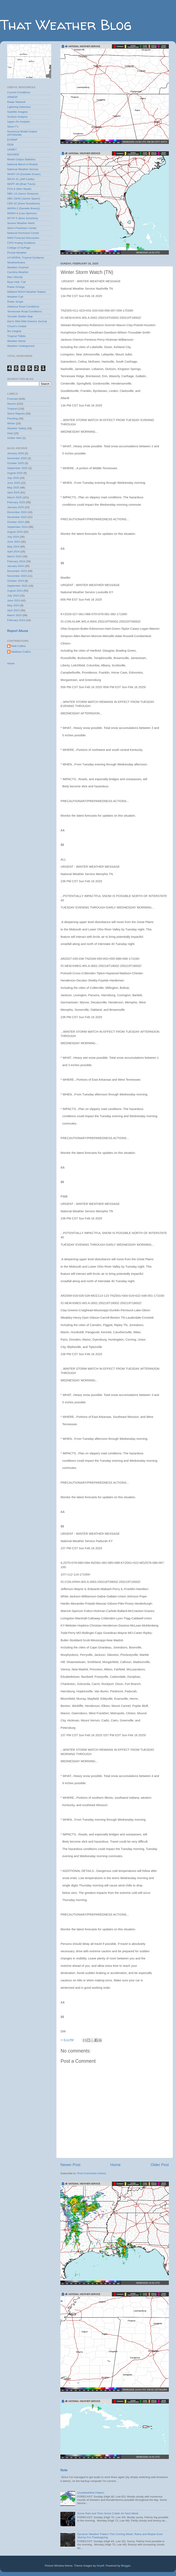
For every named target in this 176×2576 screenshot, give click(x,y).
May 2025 (13, 487)
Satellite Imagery (17, 111)
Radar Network (16, 102)
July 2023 (13, 595)
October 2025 (15, 463)
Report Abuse (17, 631)
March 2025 (14, 497)
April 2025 (13, 492)
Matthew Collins (21, 651)
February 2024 (16, 561)
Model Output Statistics (21, 159)
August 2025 (15, 473)
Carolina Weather (18, 272)
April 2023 (13, 610)
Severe (11, 403)
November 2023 (17, 575)
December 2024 (17, 512)
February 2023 (16, 620)
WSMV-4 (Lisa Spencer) (22, 213)
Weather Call (15, 296)
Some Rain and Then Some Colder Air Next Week (107, 2513)
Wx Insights (14, 331)
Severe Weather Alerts (21, 223)
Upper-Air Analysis (18, 121)
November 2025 (17, 458)
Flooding (12, 418)
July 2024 (13, 536)
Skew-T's (12, 126)
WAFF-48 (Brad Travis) (21, 184)
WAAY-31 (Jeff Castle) (20, 179)
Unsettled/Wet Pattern (90, 2492)
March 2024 (14, 556)
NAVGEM (13, 154)
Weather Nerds (16, 341)
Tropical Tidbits (16, 336)
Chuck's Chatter (17, 326)
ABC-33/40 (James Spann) (23, 198)
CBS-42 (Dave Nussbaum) (23, 203)
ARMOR (12, 97)
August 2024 (15, 531)
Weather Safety (16, 428)
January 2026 (15, 453)
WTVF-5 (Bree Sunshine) (22, 218)
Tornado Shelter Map (20, 316)
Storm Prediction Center (22, 228)
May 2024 (13, 546)
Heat (10, 433)
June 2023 (13, 600)
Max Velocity (15, 277)
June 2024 (13, 541)
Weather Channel (18, 267)
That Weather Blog (66, 24)
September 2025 (17, 468)
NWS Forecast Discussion (23, 237)
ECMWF (12, 139)
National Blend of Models (22, 164)
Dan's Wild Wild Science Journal (27, 321)
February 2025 (16, 502)
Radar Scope (15, 301)
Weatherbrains (16, 262)
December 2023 (17, 571)
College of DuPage (18, 247)
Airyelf (100, 2565)
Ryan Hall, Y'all (16, 281)
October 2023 (15, 580)
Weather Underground (20, 345)
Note (64, 2470)
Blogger (126, 2565)
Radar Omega (16, 286)
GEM (10, 144)
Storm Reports (16, 413)
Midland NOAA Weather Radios (26, 291)
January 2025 (15, 507)
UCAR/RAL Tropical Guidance (25, 257)
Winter (11, 423)
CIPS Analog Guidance (21, 242)
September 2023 (17, 585)
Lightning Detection (19, 106)
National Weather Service (22, 169)
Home (115, 2165)
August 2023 (15, 590)
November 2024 (17, 517)
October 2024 (15, 522)
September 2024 (17, 526)
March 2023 (14, 615)
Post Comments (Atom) (91, 2173)
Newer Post (70, 2165)
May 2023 (13, 605)
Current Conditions (18, 92)
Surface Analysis (17, 116)
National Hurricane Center (23, 232)
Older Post (160, 2165)
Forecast (12, 398)
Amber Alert (14, 437)
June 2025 (13, 482)
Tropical (12, 408)
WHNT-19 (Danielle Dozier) (24, 174)
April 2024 (13, 551)
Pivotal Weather (17, 252)
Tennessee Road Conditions (24, 311)
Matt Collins (18, 646)
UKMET (12, 149)
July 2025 (13, 477)
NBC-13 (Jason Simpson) (22, 193)
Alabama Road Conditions (23, 306)
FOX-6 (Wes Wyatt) (19, 188)
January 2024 (15, 566)
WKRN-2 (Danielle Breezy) (23, 208)
